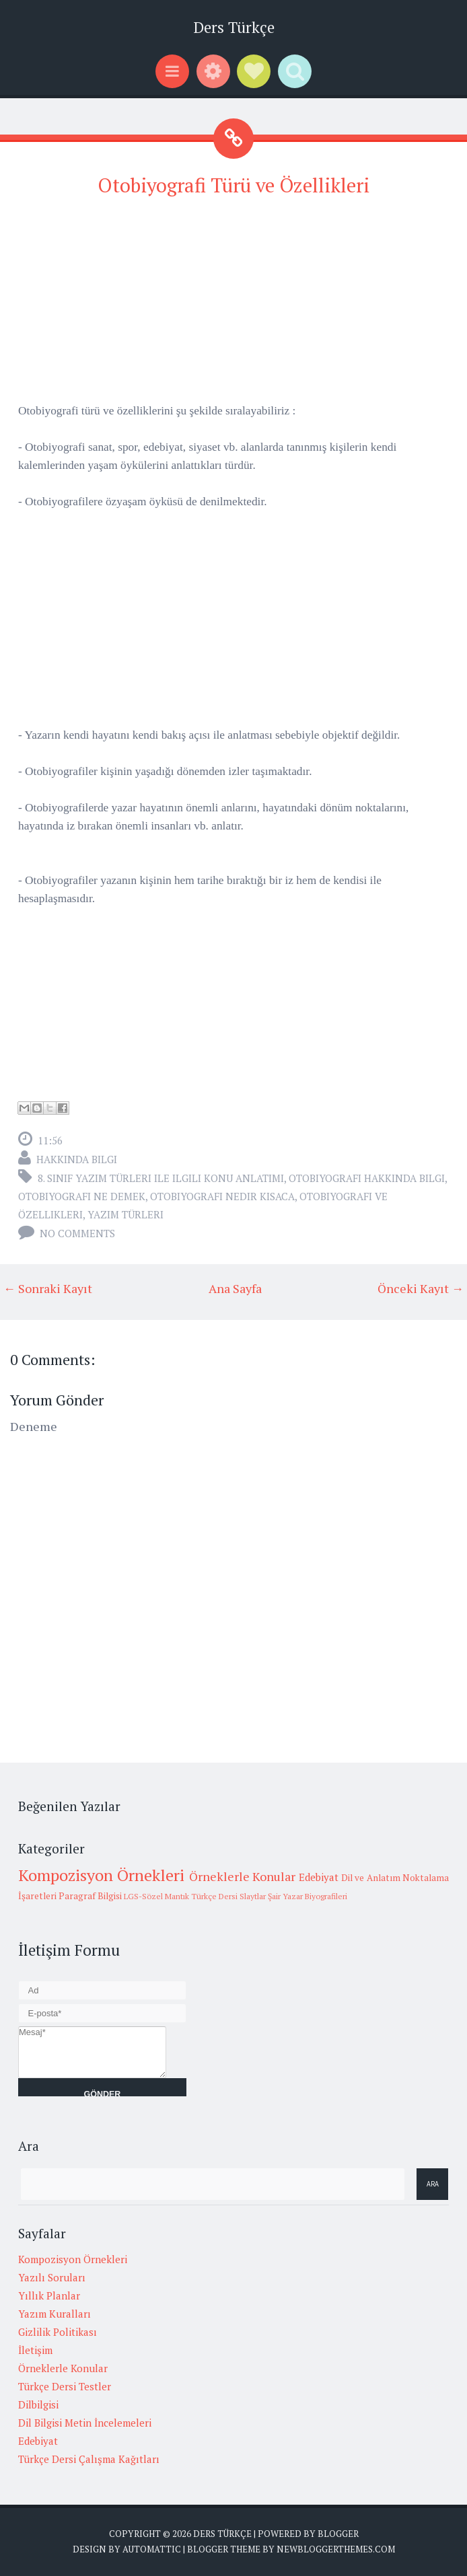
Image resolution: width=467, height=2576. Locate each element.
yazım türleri (125, 1214)
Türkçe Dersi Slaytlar (228, 1896)
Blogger (338, 2534)
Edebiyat (318, 1877)
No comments (77, 1233)
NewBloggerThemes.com (336, 2549)
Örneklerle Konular (242, 1876)
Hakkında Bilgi (76, 1159)
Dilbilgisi (38, 2404)
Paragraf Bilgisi (90, 1896)
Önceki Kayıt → (421, 1288)
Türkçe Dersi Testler (64, 2386)
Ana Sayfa (235, 1288)
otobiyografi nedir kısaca (222, 1196)
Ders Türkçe (234, 27)
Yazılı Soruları (51, 2277)
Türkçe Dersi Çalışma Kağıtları (88, 2459)
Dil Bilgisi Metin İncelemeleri (84, 2422)
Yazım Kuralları (54, 2313)
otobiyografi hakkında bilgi (367, 1178)
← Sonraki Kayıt (47, 1288)
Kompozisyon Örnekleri (101, 1875)
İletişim (35, 2350)
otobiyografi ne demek (81, 1196)
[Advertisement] (233, 307)
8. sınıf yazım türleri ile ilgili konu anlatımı (161, 1178)
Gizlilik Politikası (57, 2332)
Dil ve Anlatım (370, 1878)
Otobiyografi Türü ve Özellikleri (233, 185)
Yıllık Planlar (49, 2295)
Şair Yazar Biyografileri (307, 1896)
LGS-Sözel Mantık (156, 1896)
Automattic (151, 2549)
